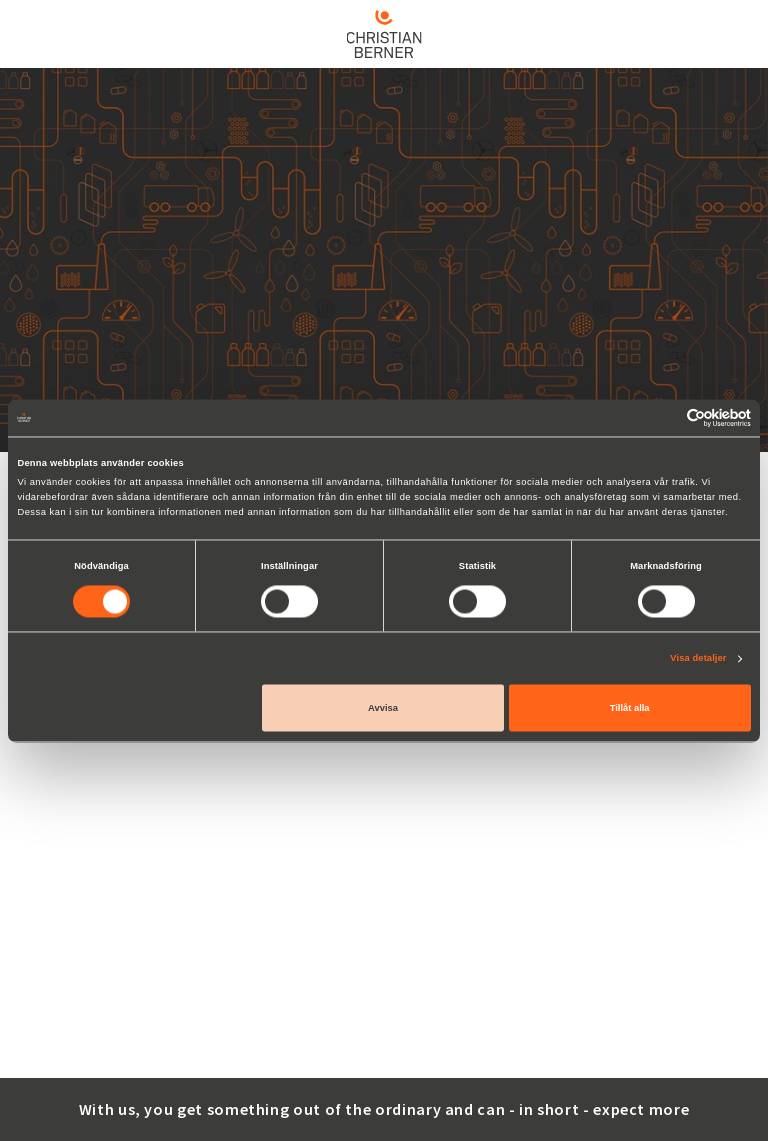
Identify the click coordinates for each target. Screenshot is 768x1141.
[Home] (384, 34)
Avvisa (383, 708)
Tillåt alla (630, 708)
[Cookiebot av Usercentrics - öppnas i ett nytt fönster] (663, 417)
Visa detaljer (698, 659)
